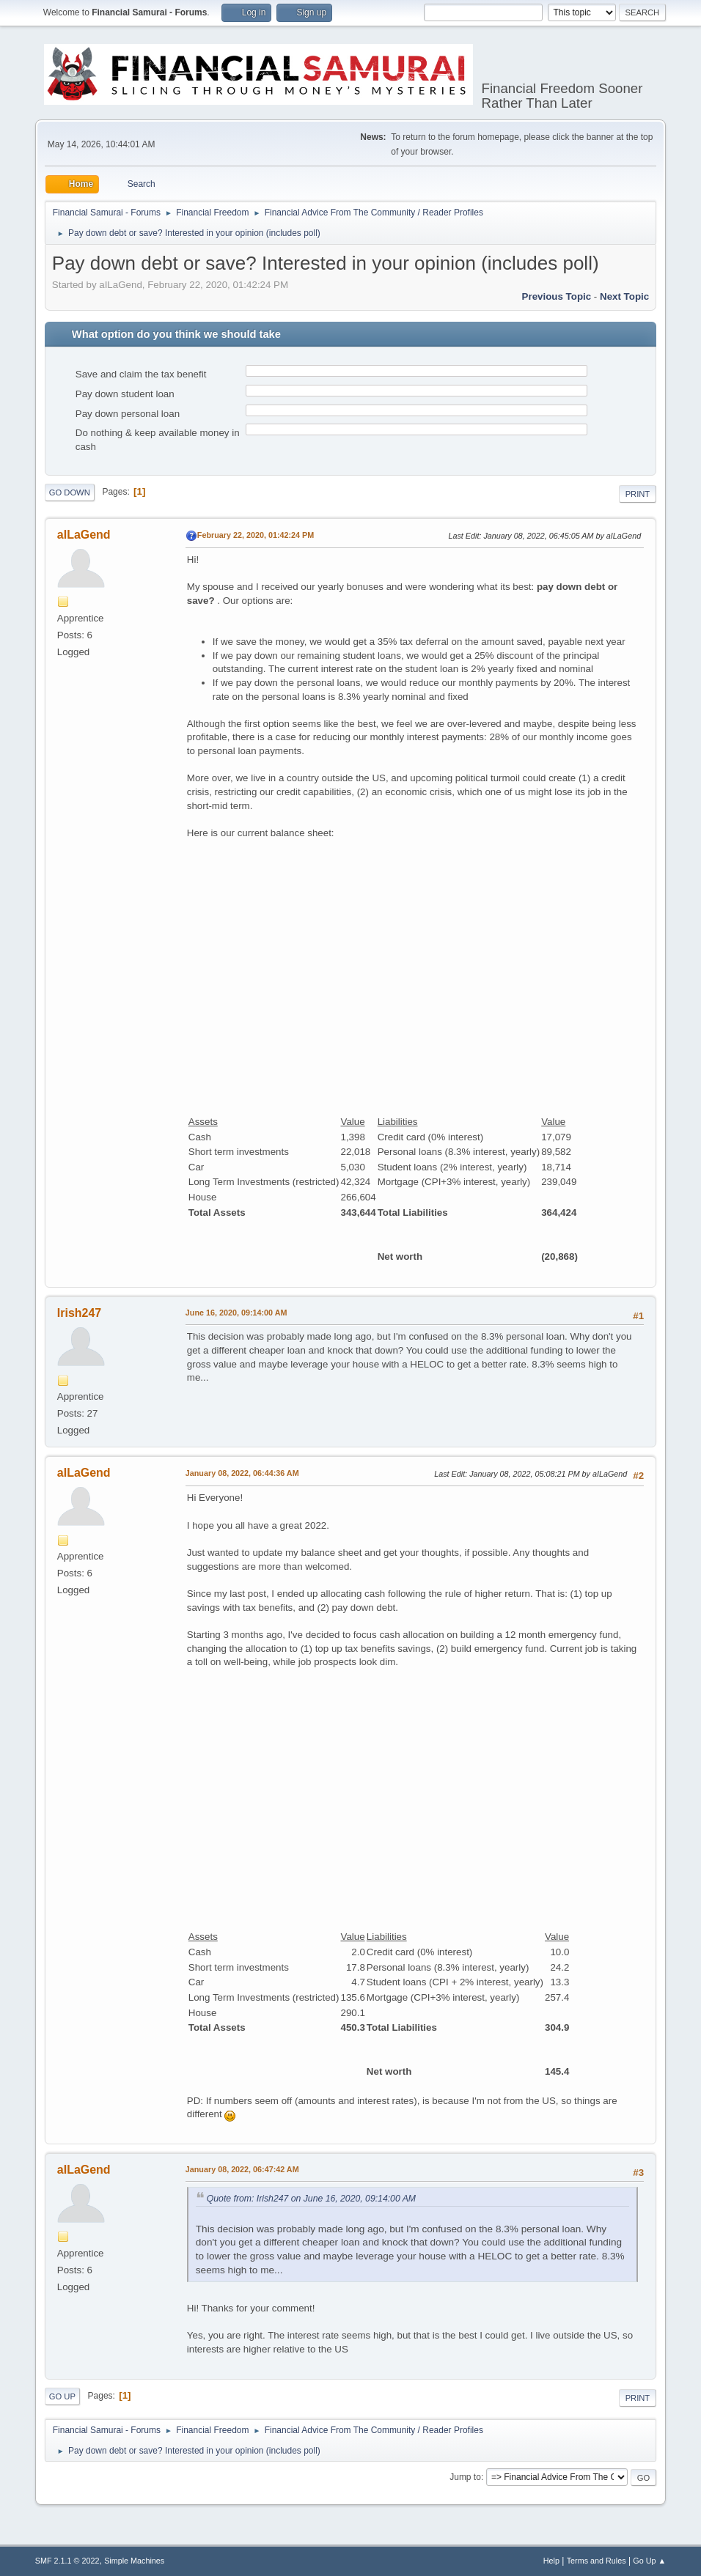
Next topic (624, 296)
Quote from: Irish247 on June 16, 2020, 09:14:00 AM (311, 2198)
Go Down (69, 492)
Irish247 (79, 1313)
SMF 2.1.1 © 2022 (67, 2560)
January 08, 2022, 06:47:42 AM (242, 2169)
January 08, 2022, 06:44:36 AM (242, 1473)
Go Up (62, 2396)
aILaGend (84, 534)
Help (551, 2560)
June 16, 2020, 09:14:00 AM (236, 1312)
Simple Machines (134, 2560)
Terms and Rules (596, 2560)
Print (637, 494)
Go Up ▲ (649, 2560)
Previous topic (557, 296)
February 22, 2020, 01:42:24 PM (255, 535)
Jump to (465, 2477)
